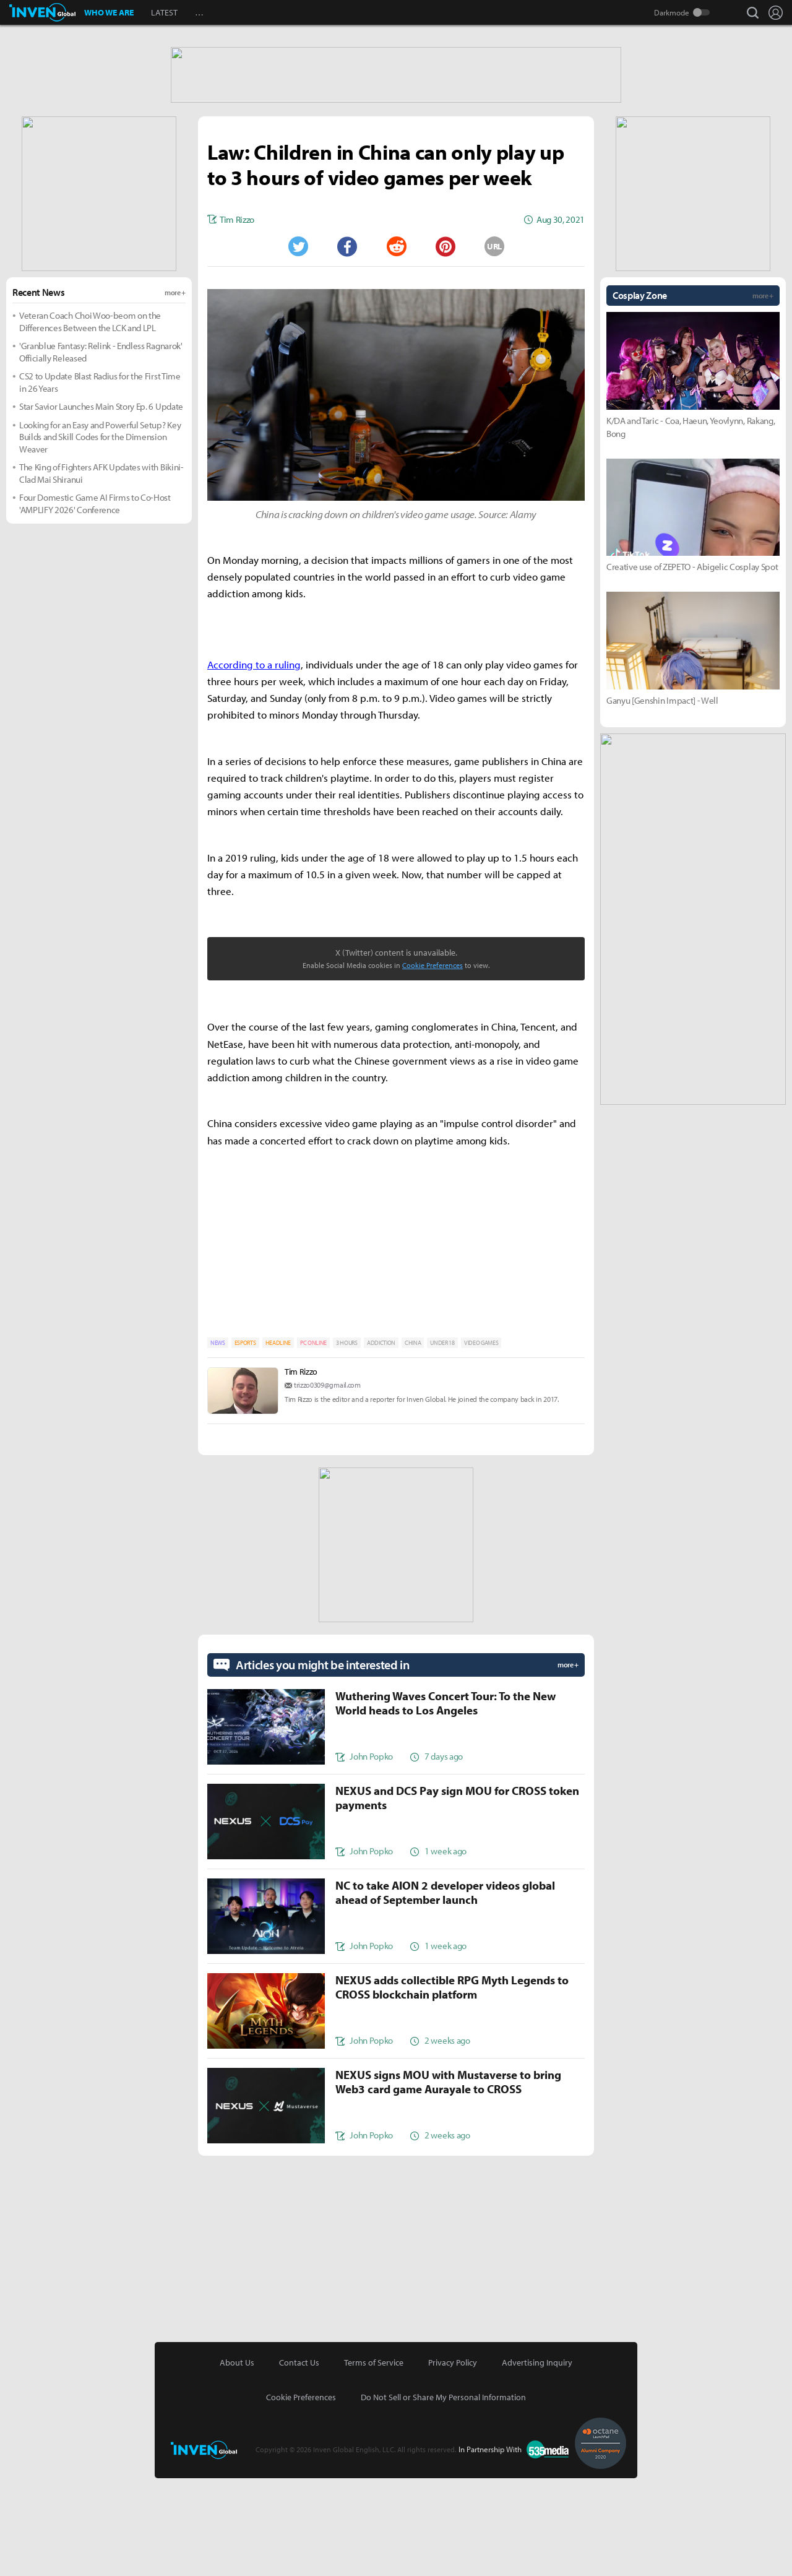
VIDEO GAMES (481, 1441)
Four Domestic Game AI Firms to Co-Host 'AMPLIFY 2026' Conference (95, 601)
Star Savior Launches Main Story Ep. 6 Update (101, 504)
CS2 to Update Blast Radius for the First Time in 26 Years (100, 480)
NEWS (217, 1441)
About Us (237, 2460)
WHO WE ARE (109, 12)
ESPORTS (245, 1441)
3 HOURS (347, 1441)
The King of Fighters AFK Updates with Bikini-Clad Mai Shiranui (101, 571)
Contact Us (299, 2460)
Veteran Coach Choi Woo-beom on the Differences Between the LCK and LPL (90, 419)
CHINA (413, 1441)
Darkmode (671, 12)
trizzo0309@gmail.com (327, 1482)
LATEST (164, 12)
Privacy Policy (452, 2460)
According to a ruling (254, 762)
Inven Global (42, 12)
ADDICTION (381, 1441)
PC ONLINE (313, 1441)
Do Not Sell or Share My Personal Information (443, 2494)
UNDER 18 (442, 1441)
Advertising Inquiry (537, 2460)
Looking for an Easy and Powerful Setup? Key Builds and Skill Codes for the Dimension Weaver (100, 535)
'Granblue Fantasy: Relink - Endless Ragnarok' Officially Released (101, 450)
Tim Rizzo (301, 1469)
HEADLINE (278, 1441)
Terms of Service (373, 2460)
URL (494, 344)
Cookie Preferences (432, 1063)
